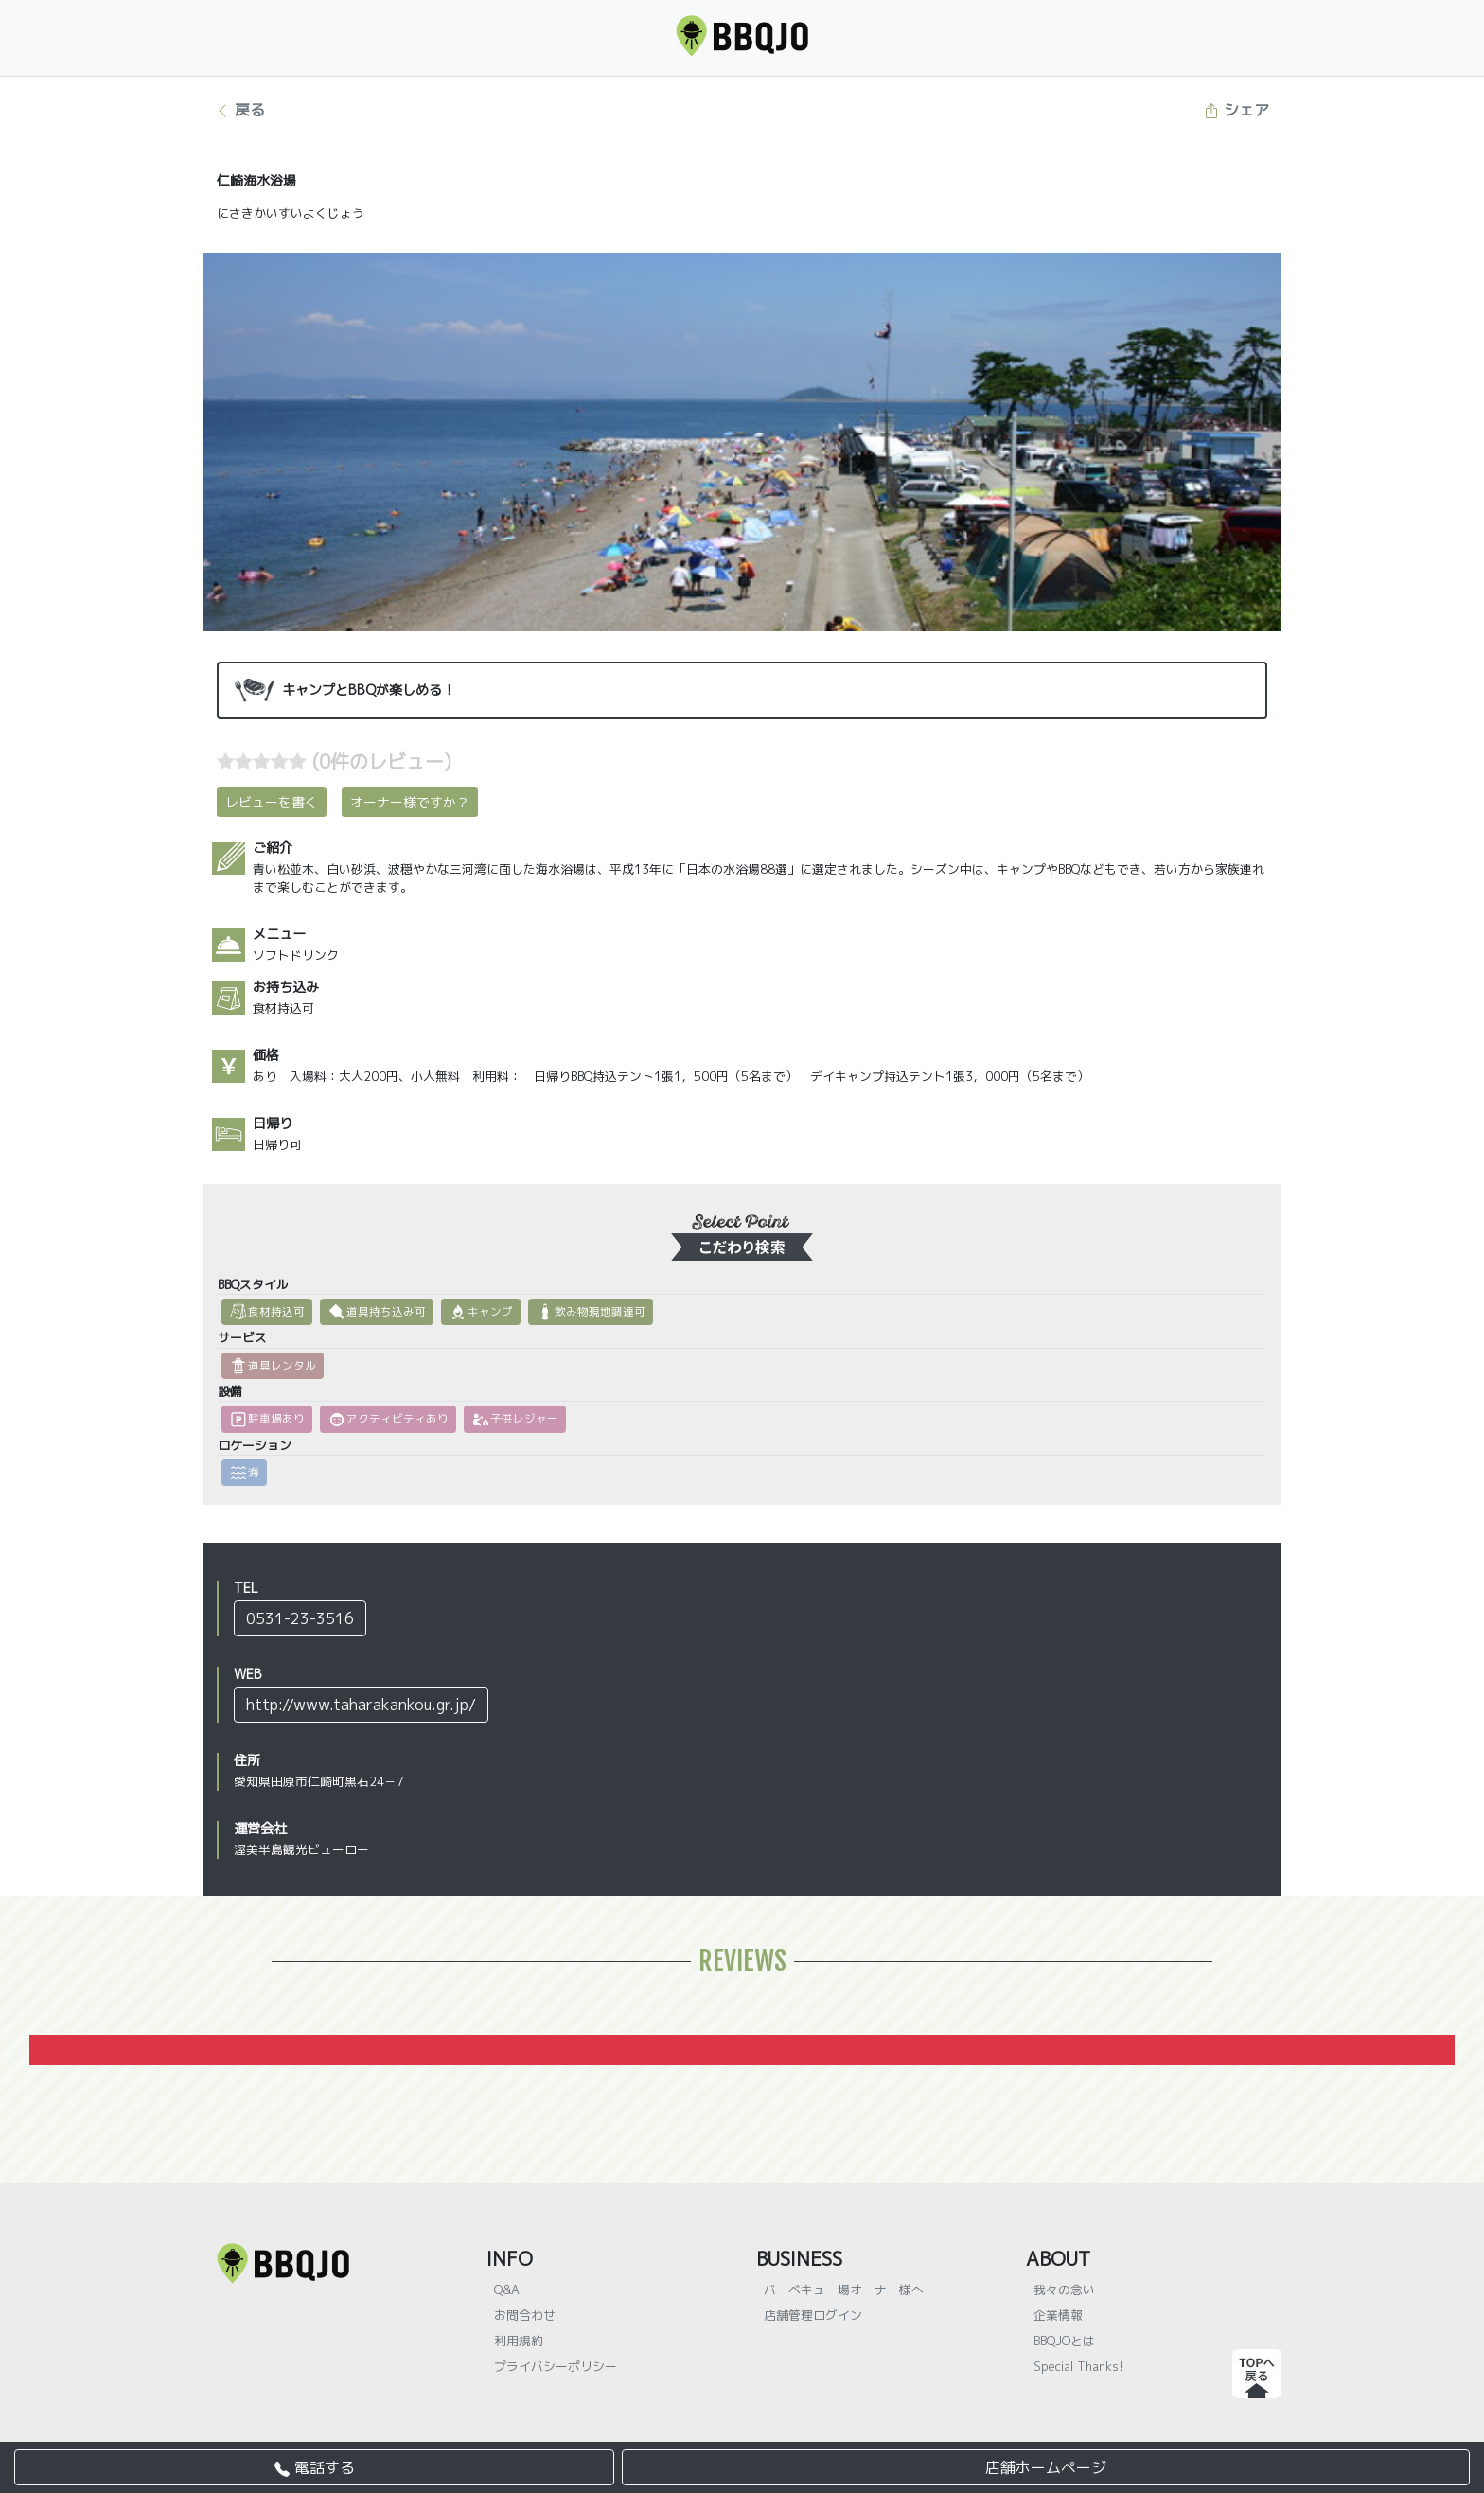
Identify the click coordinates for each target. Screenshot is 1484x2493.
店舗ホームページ (1045, 2467)
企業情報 (1058, 2315)
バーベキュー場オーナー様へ (844, 2289)
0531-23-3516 (300, 1618)
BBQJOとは (1064, 2340)
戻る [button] (240, 109)
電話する (314, 2467)
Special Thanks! (1078, 2366)
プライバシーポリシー (555, 2366)
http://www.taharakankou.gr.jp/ (361, 1704)
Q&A (507, 2289)
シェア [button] (1236, 109)
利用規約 (518, 2340)
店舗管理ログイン (813, 2315)
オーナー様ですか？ (409, 802)
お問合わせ (525, 2315)
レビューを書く (271, 802)
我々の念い (1064, 2289)
